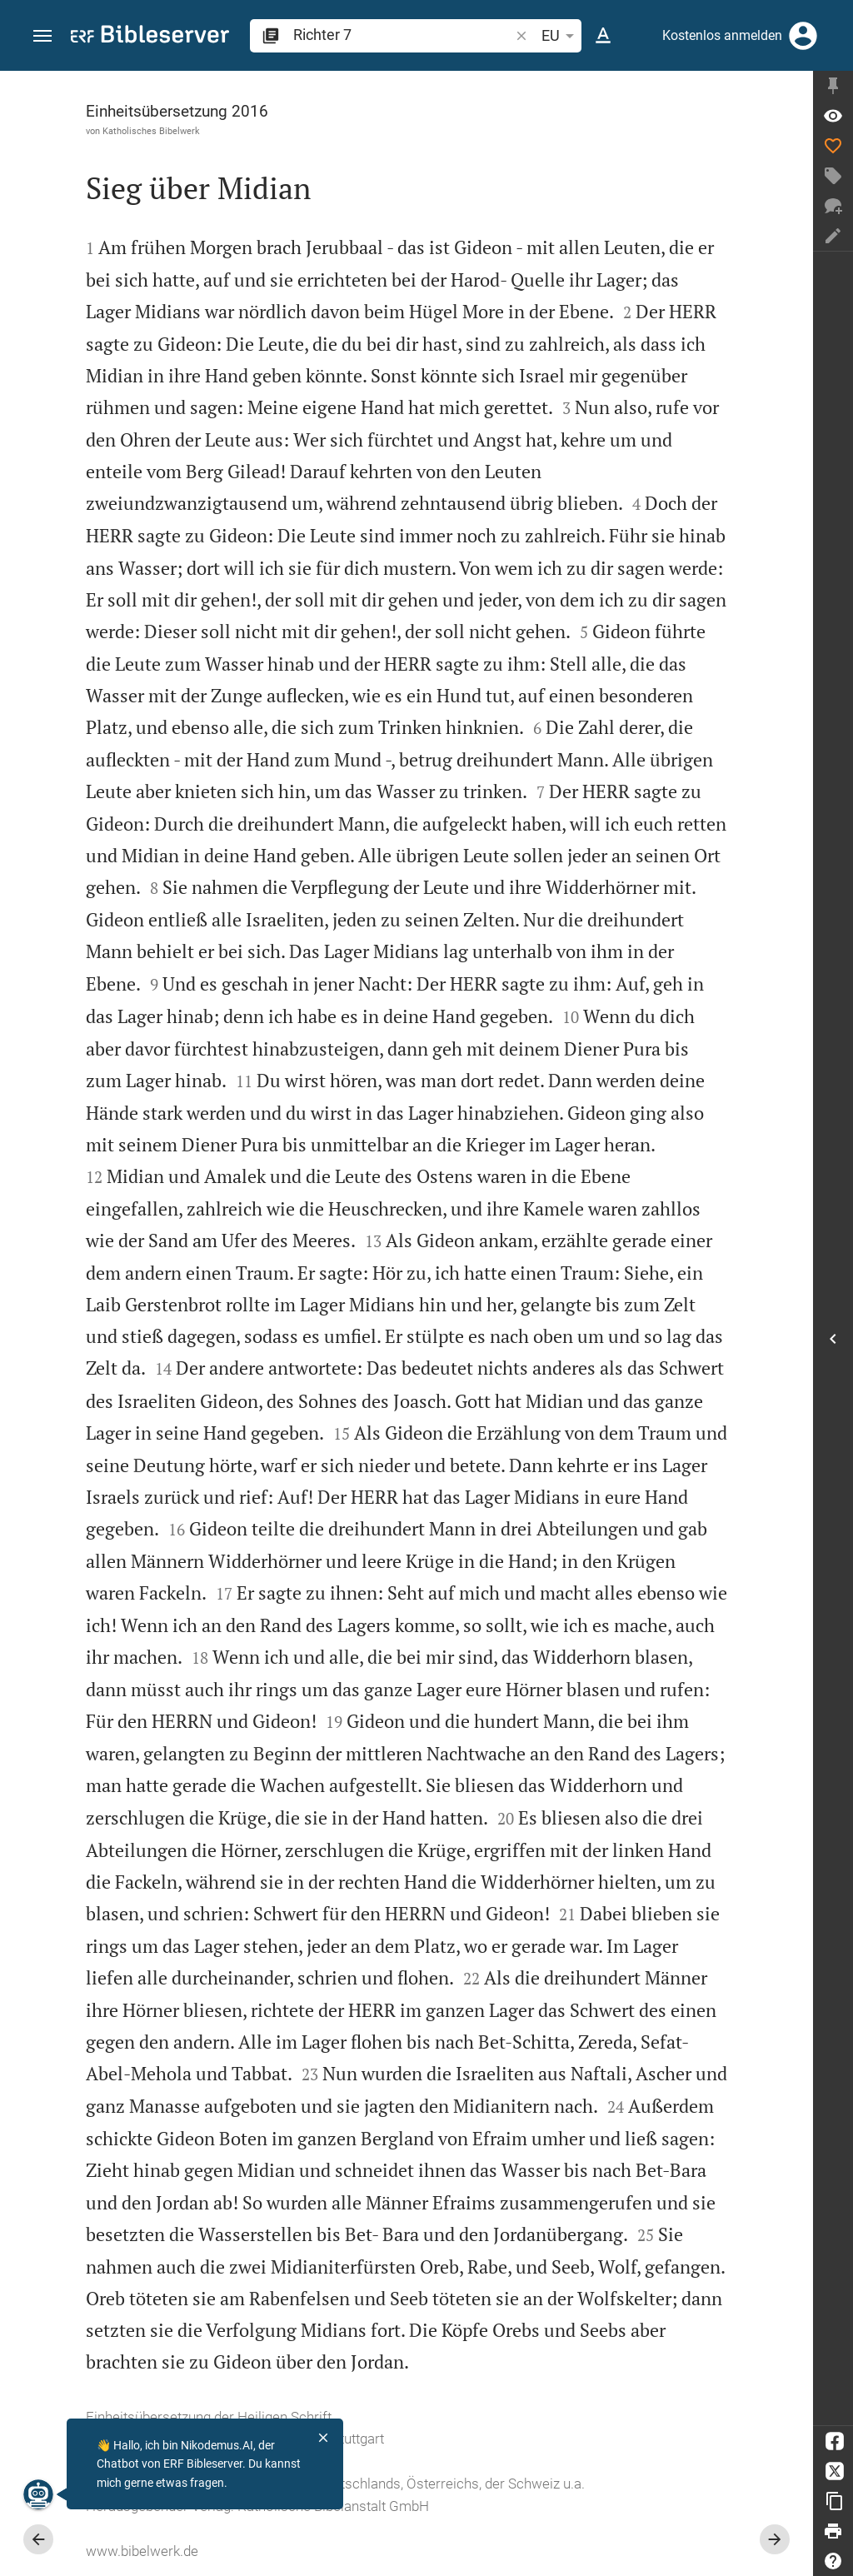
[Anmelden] (803, 35)
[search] (403, 34)
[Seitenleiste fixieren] (833, 86)
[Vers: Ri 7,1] (833, 116)
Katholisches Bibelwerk (151, 131)
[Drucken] (833, 2531)
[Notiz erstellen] (833, 236)
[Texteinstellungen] (603, 35)
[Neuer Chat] (833, 206)
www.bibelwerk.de (142, 2551)
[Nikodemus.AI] (38, 2494)
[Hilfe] (833, 2561)
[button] (42, 36)
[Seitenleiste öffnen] (833, 1338)
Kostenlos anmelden (722, 35)
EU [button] (560, 36)
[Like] (833, 146)
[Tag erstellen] (833, 176)
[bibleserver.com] (150, 37)
